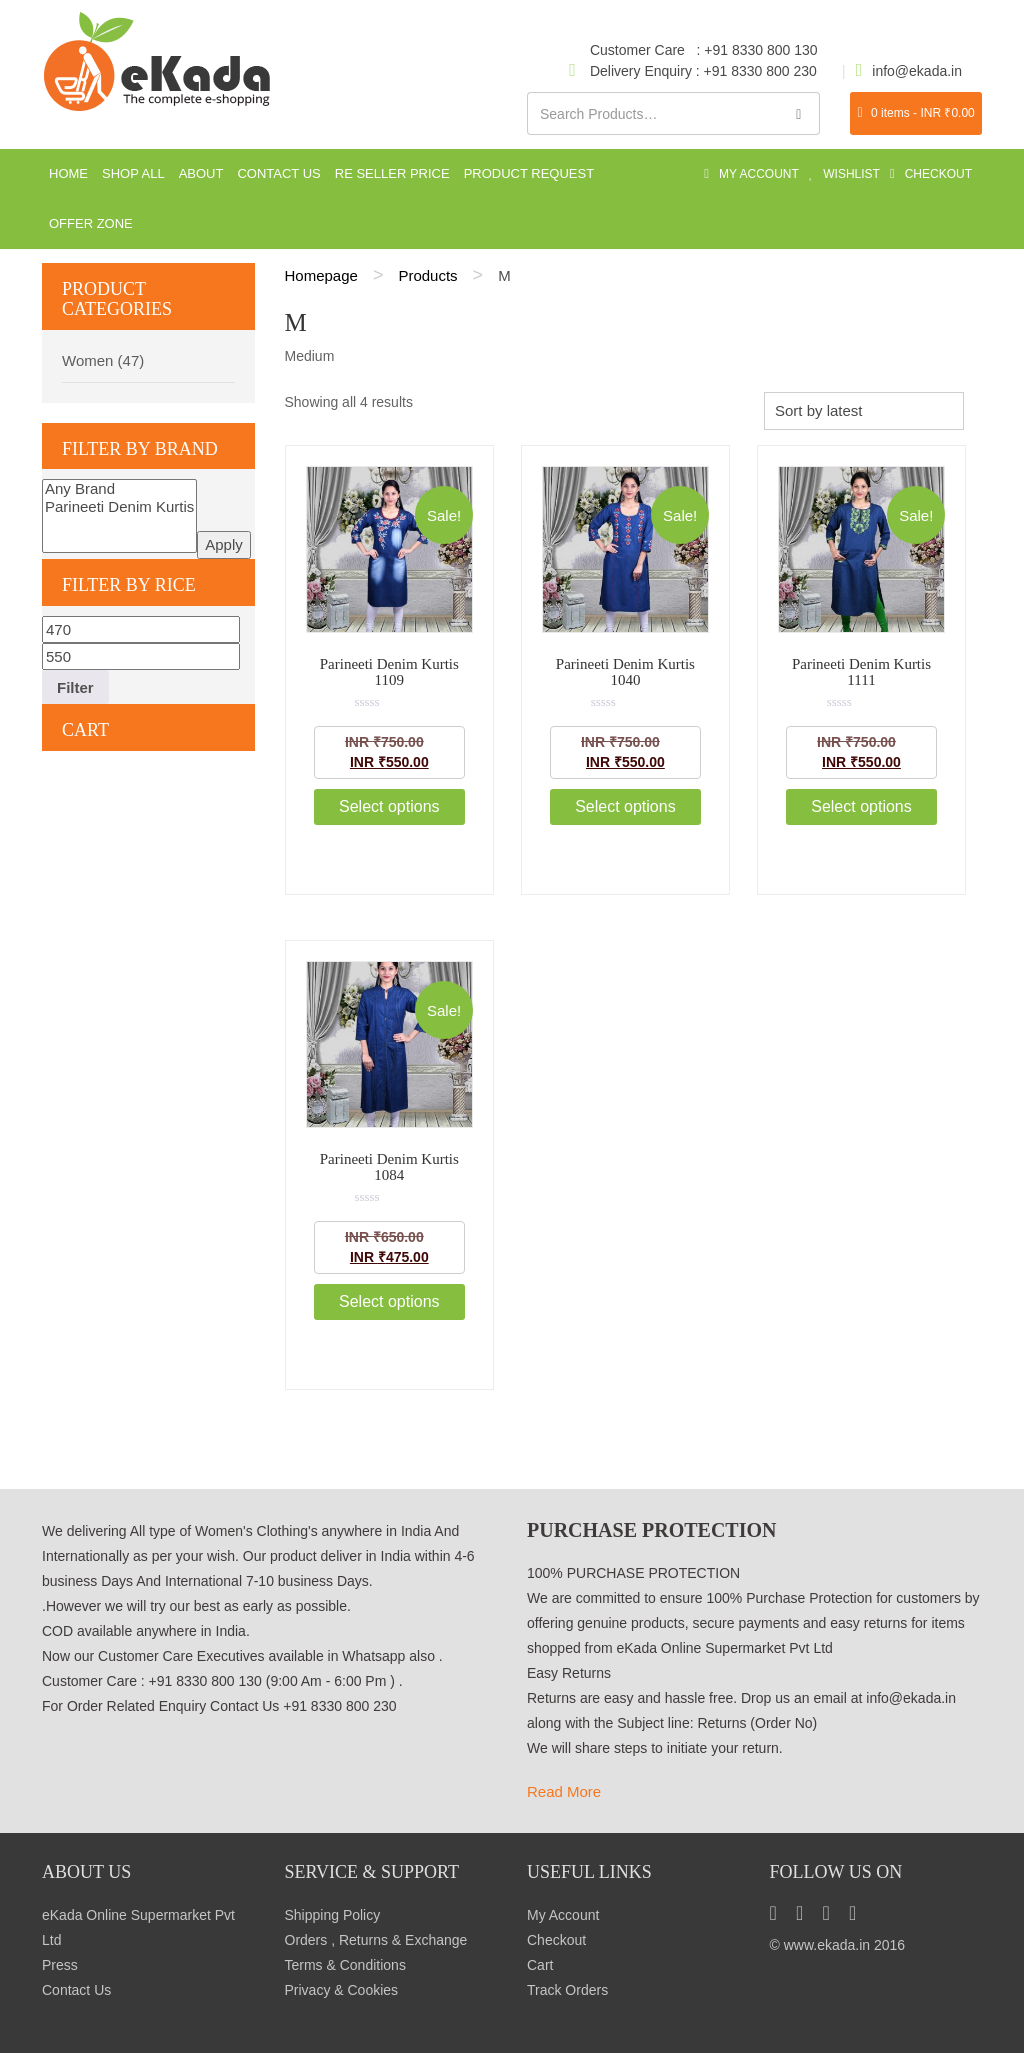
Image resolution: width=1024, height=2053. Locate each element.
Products (427, 275)
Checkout (556, 1940)
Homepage (321, 275)
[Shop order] (864, 410)
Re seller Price (392, 173)
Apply (224, 544)
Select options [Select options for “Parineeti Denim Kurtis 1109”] (389, 806)
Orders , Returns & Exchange (376, 1940)
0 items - (916, 113)
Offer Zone (91, 223)
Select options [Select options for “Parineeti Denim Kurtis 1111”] (861, 806)
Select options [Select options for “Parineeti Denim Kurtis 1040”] (625, 806)
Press (60, 1965)
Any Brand (119, 489)
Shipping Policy (333, 1915)
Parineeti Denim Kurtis (119, 507)
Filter (75, 687)
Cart (540, 1965)
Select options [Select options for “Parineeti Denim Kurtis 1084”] (389, 1301)
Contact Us (278, 173)
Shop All (133, 173)
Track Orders (567, 1990)
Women (87, 360)
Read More (564, 1791)
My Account (563, 1915)
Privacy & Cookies (342, 1990)
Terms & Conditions (345, 1965)
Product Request (529, 173)
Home (68, 173)
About (201, 173)
